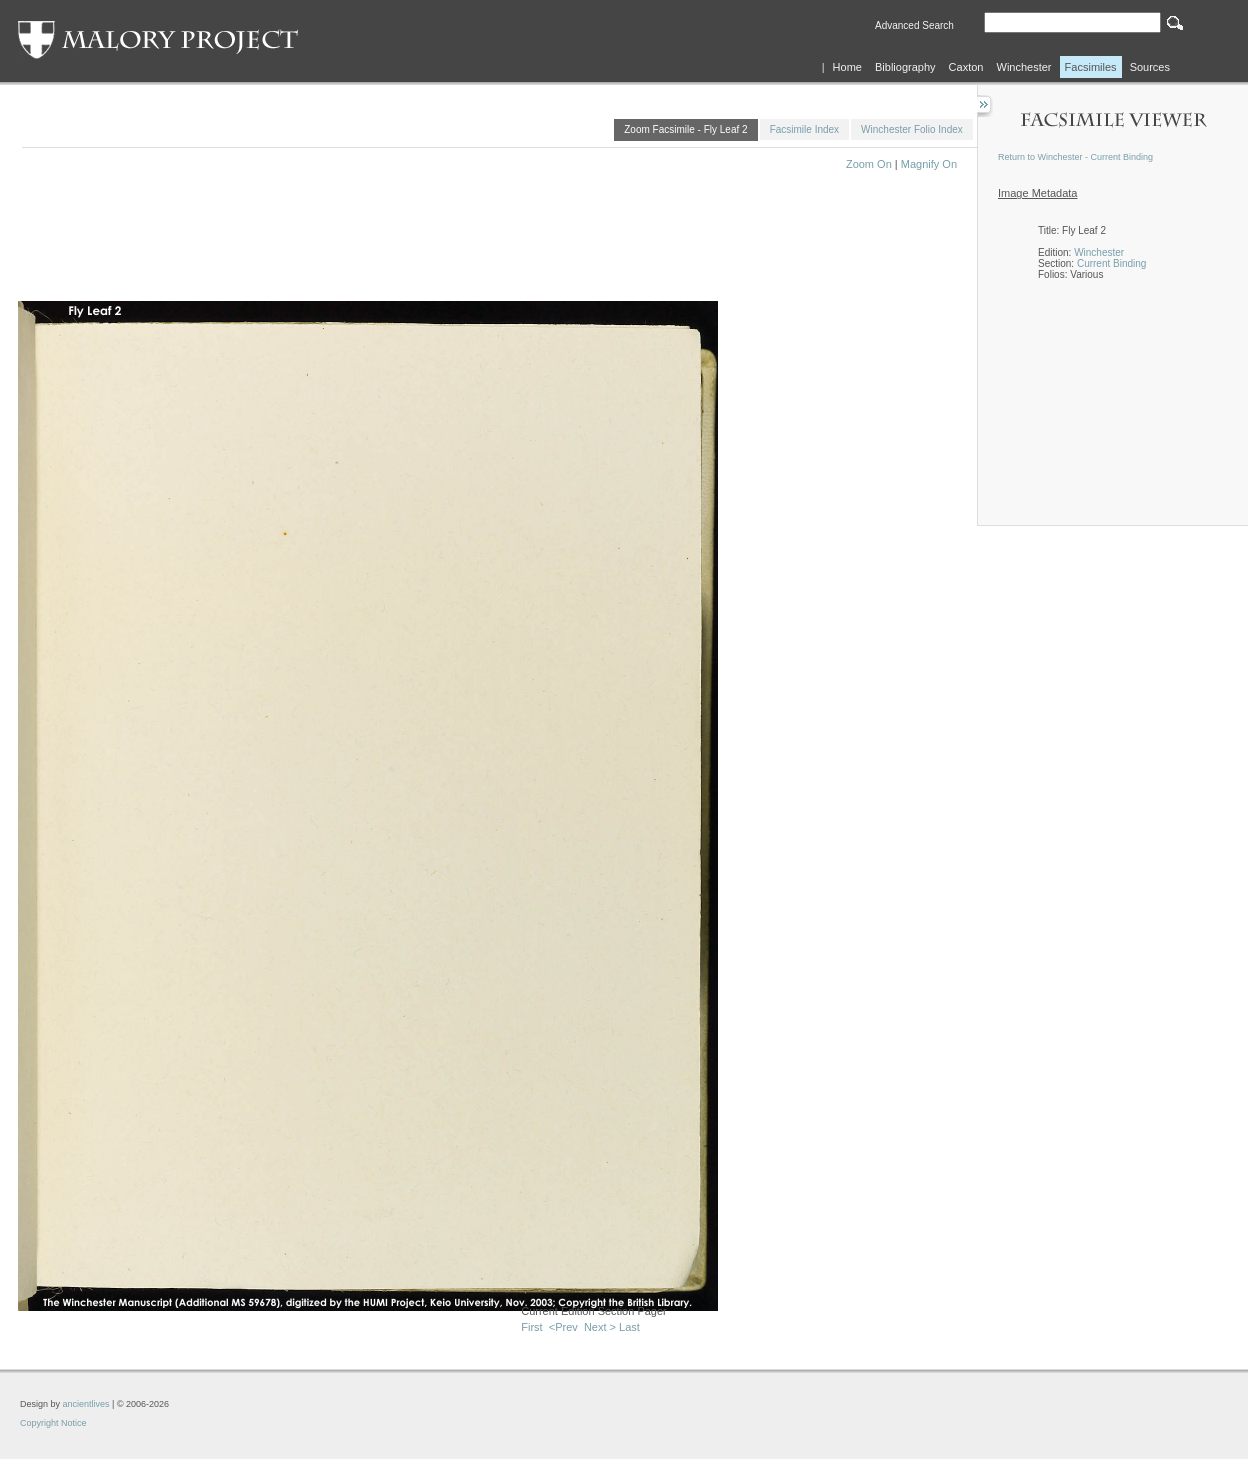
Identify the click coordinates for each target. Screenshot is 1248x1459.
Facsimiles (1091, 67)
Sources (1150, 67)
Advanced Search (914, 25)
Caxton (966, 67)
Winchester (1024, 67)
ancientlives (86, 1404)
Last (629, 1327)
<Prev (563, 1327)
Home (847, 67)
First (531, 1327)
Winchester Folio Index (912, 129)
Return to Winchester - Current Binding (1075, 157)
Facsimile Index (804, 129)
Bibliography (905, 67)
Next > (600, 1327)
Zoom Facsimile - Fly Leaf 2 (685, 129)
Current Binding (1111, 263)
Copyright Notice (53, 1423)
